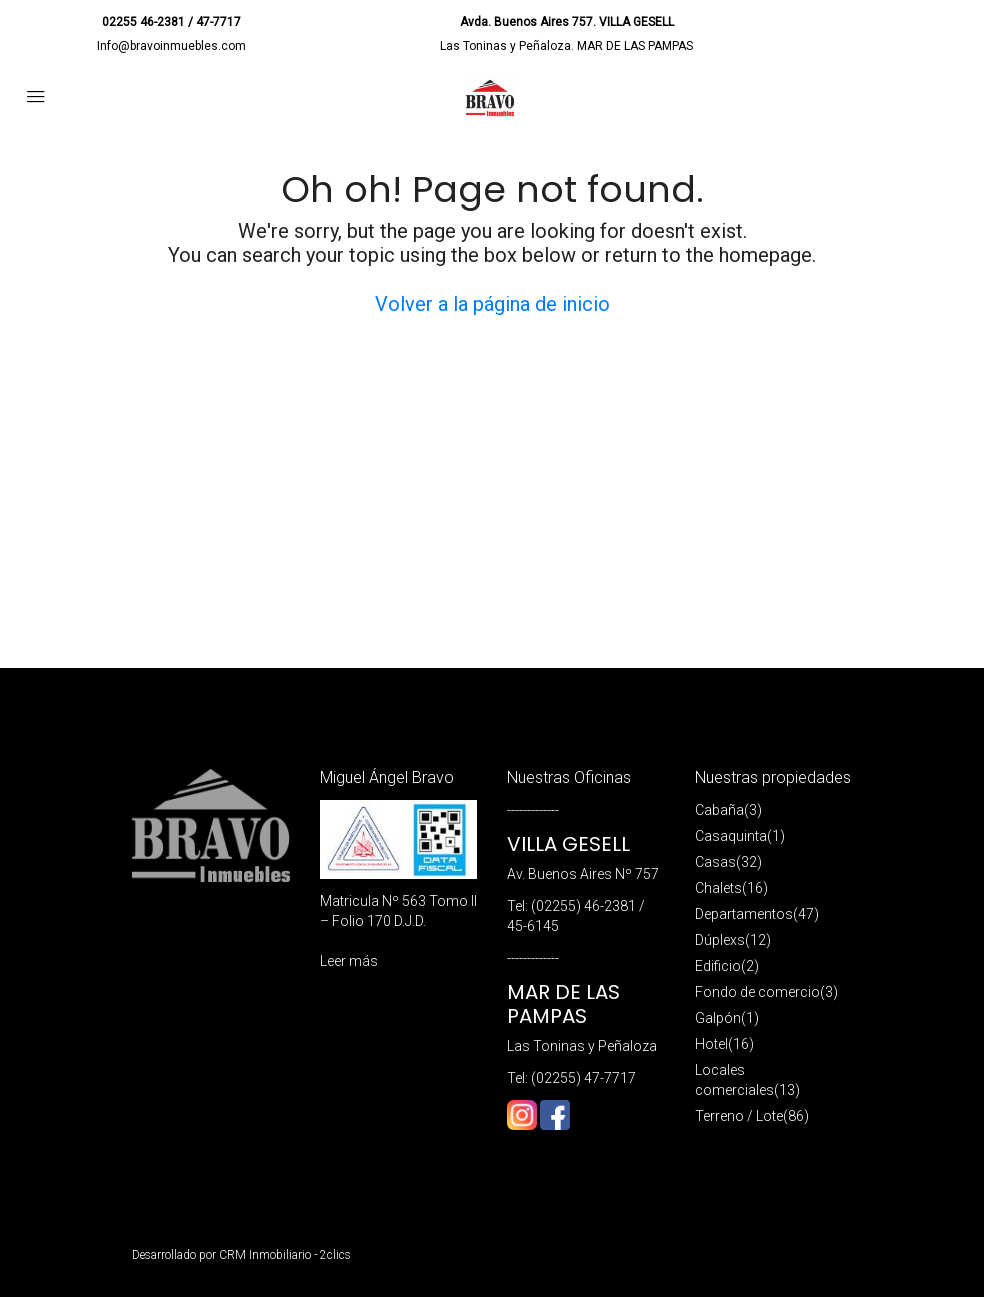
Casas (715, 862)
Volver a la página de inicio (492, 304)
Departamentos (744, 914)
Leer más (349, 961)
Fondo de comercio (757, 992)
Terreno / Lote (739, 1116)
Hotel (711, 1044)
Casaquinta (731, 836)
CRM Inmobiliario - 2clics (285, 1255)
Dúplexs (720, 940)
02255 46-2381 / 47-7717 (171, 22)
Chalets (718, 888)
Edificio (718, 966)
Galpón (718, 1018)
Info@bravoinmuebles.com (171, 46)
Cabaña (719, 810)
